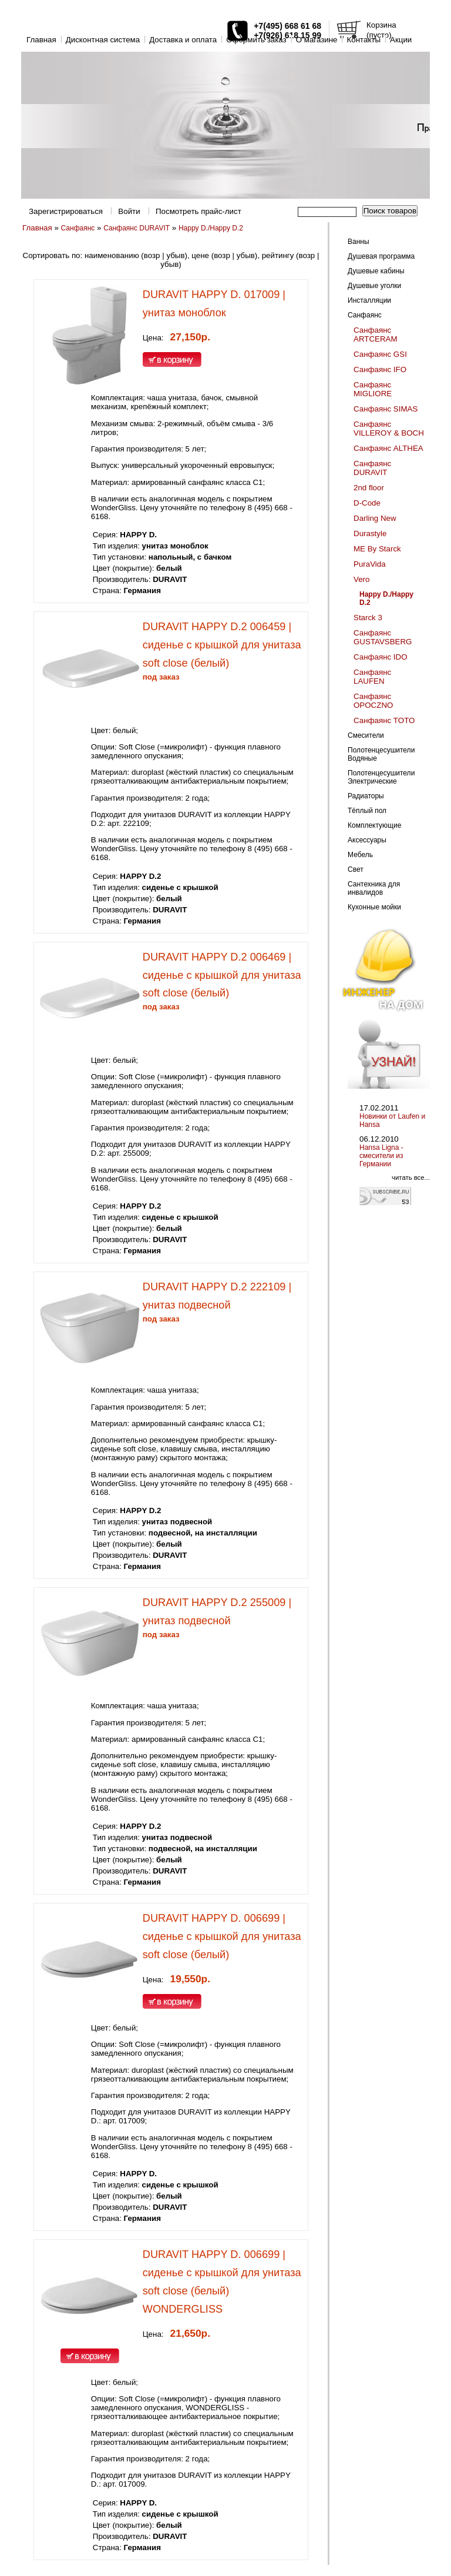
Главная (41, 39)
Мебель (360, 855)
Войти (129, 211)
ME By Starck (377, 548)
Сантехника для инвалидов (374, 888)
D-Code (367, 503)
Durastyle (370, 533)
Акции (401, 39)
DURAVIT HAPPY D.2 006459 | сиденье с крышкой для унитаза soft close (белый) (222, 645)
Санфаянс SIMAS (386, 408)
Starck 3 (368, 617)
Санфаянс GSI (380, 354)
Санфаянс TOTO (384, 720)
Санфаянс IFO (380, 369)
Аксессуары (367, 840)
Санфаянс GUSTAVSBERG (383, 637)
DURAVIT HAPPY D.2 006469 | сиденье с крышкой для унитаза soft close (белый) (222, 975)
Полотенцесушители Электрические (381, 777)
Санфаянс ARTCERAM (376, 334)
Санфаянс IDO (381, 657)
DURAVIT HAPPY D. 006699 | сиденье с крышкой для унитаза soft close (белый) (222, 1936)
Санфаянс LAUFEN (372, 676)
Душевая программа (381, 256)
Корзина (381, 25)
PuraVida (370, 564)
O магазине (317, 39)
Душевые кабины (376, 271)
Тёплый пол (367, 811)
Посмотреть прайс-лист (198, 211)
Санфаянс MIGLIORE (373, 389)
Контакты (363, 39)
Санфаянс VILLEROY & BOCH (389, 428)
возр (152, 255)
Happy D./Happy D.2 (211, 228)
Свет (356, 869)
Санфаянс (78, 228)
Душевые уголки (374, 286)
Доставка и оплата (183, 39)
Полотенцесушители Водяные (381, 754)
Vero (361, 579)
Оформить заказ (256, 39)
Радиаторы (366, 796)
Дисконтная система (103, 39)
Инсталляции (369, 300)
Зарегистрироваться (66, 211)
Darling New (375, 518)
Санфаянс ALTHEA (388, 448)
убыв (175, 255)
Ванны (358, 241)
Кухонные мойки (374, 907)
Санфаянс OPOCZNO (373, 701)
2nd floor (369, 487)
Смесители (366, 735)
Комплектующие (374, 825)
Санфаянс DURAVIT (136, 228)
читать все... (411, 1177)
